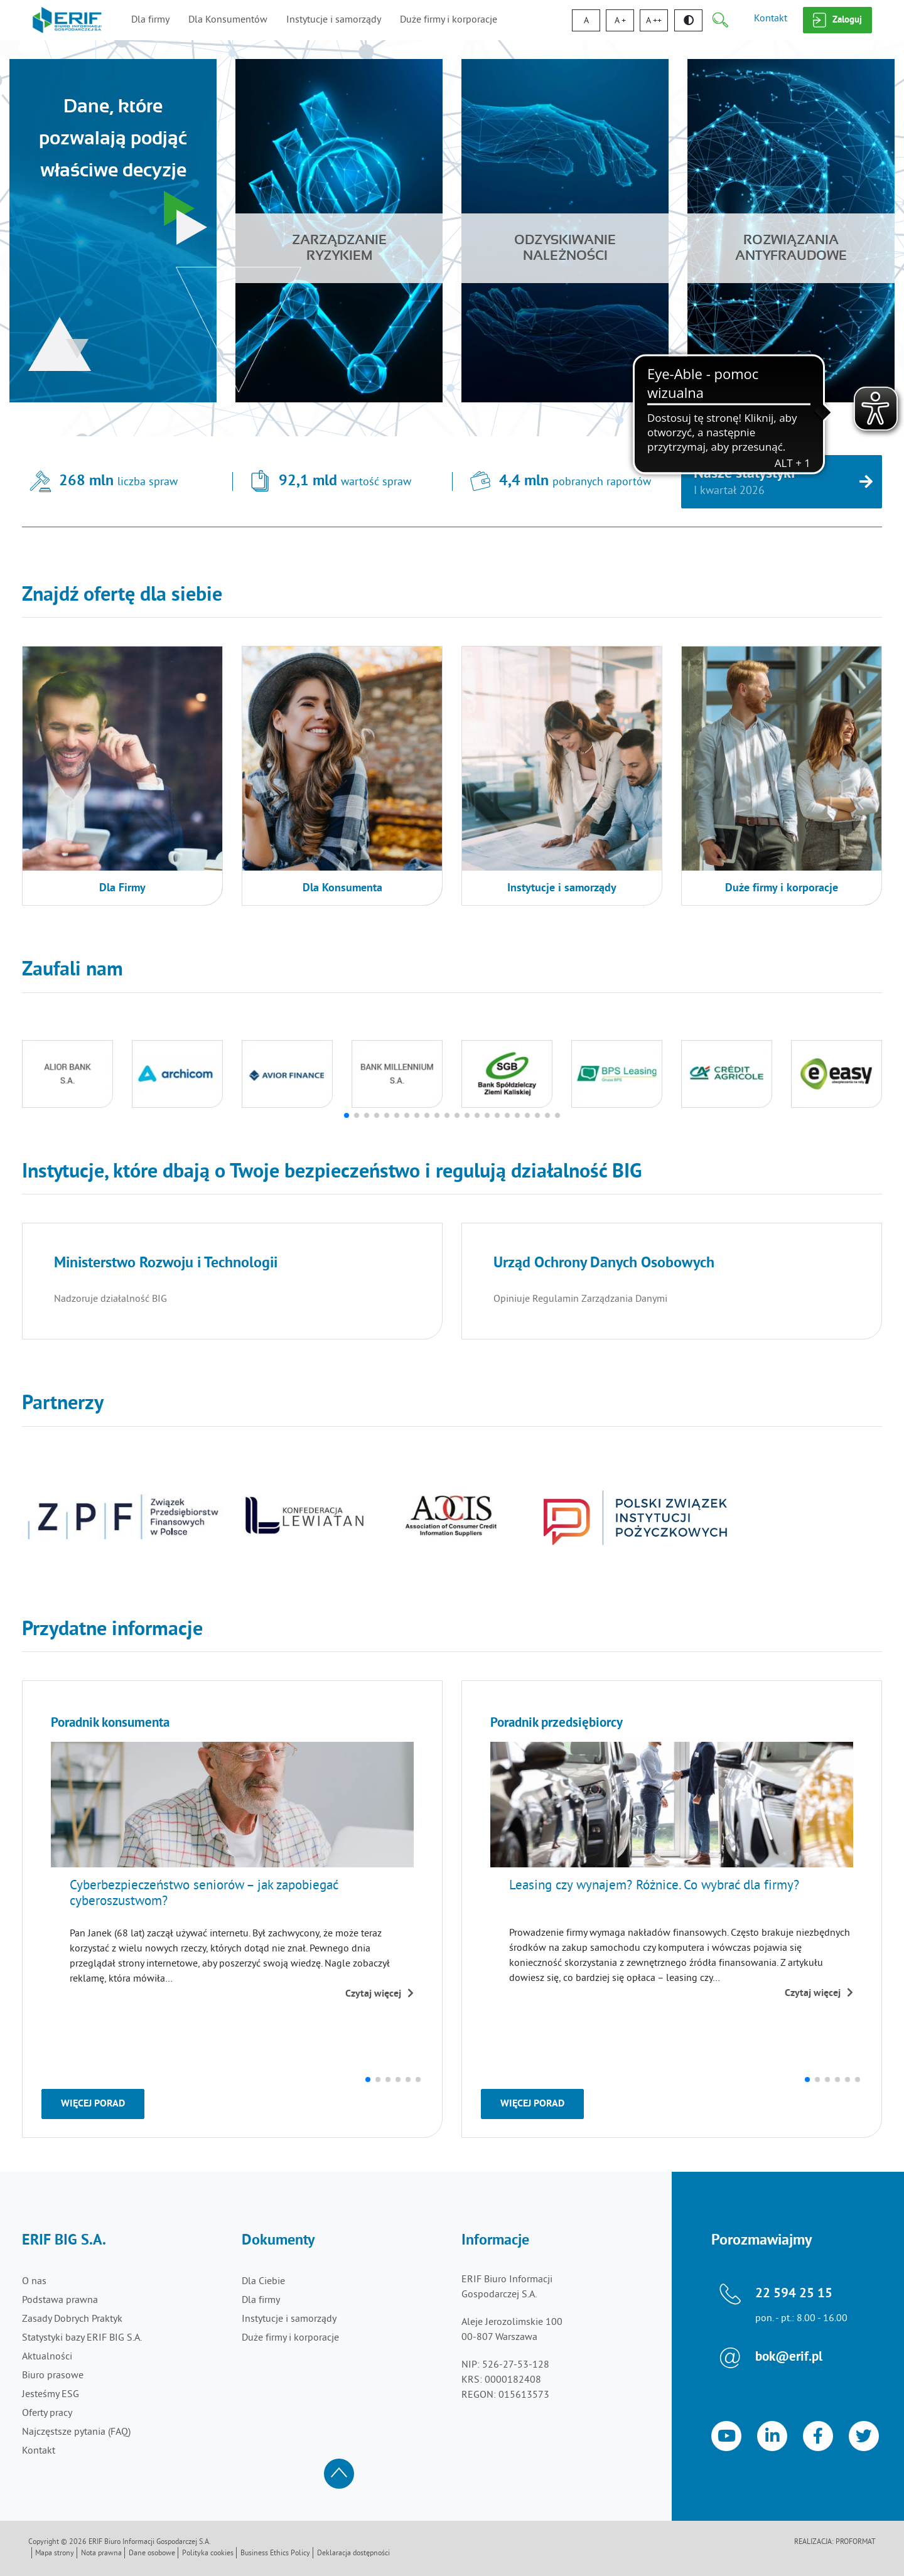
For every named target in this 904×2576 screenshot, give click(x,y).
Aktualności (47, 2357)
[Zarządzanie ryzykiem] (339, 230)
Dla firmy (150, 20)
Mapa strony (54, 2553)
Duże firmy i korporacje (448, 20)
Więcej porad (93, 2104)
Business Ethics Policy (275, 2553)
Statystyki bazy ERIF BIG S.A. (82, 2338)
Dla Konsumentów (227, 20)
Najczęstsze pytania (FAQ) (76, 2432)
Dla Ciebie (263, 2281)
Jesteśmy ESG (50, 2394)
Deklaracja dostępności (353, 2553)
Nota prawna (101, 2553)
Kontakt (770, 19)
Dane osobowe (152, 2553)
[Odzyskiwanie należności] (565, 230)
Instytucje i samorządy (333, 20)
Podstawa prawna (60, 2300)
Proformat (856, 2542)
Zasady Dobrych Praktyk (72, 2319)
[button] (346, 1115)
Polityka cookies (208, 2553)
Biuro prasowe (52, 2375)
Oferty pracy (47, 2413)
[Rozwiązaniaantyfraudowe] (791, 230)
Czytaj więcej (379, 1994)
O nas (34, 2281)
